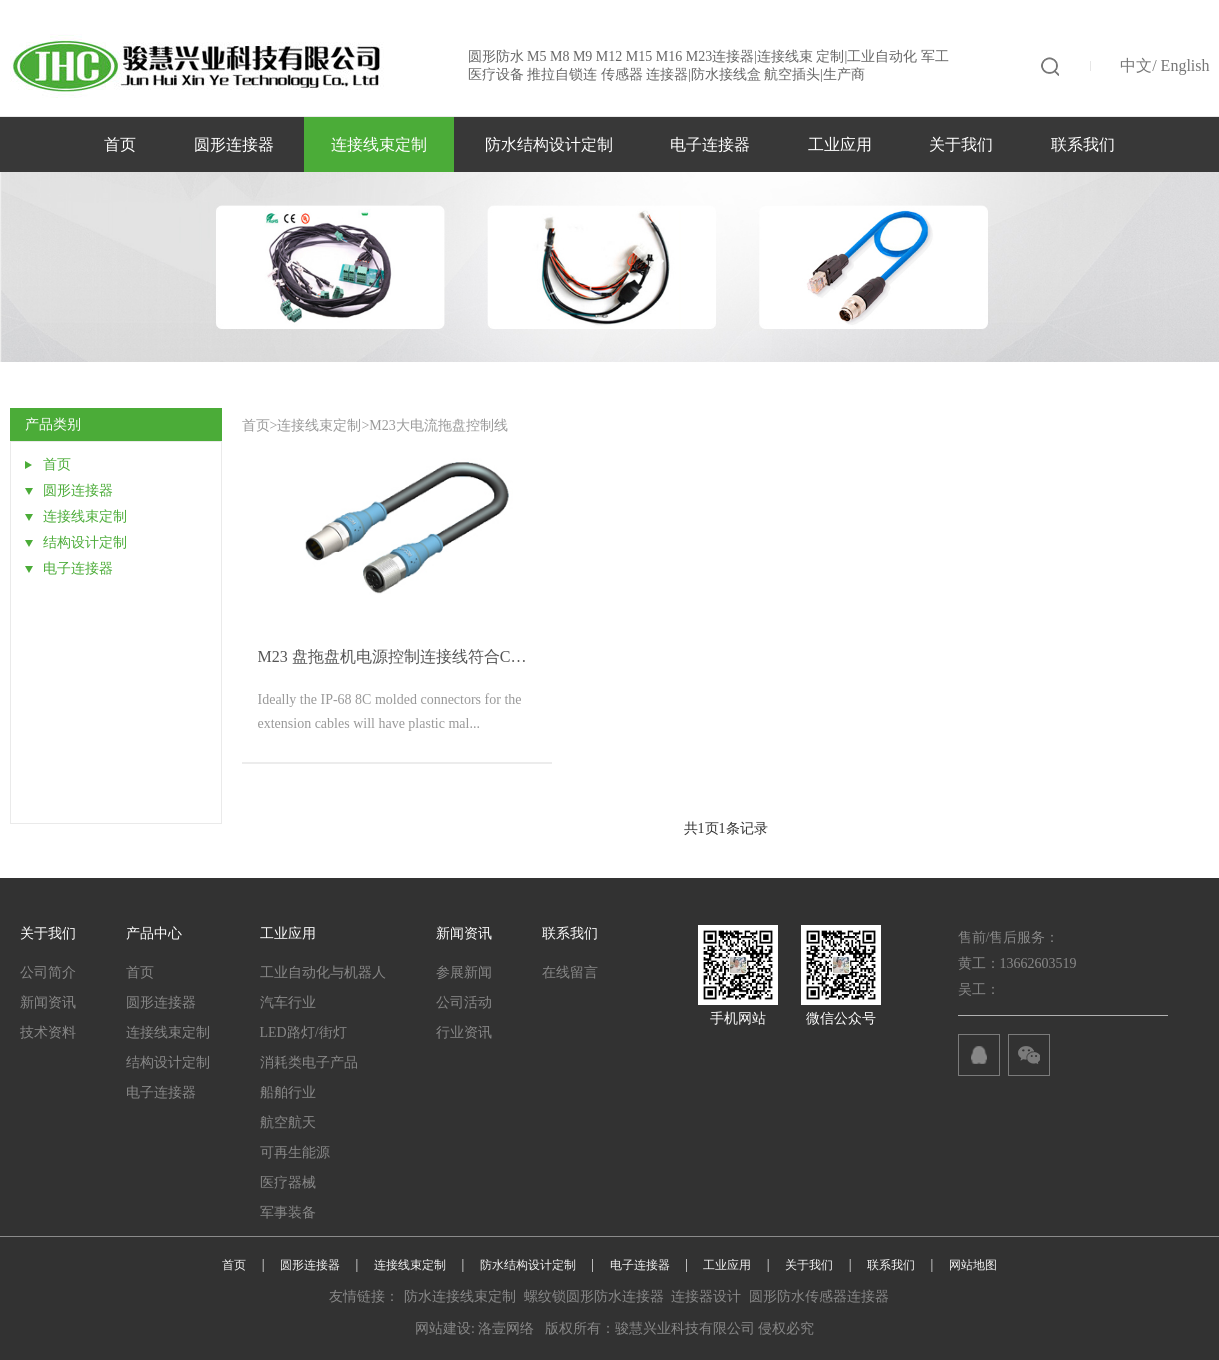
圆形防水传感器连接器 (819, 1296)
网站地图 (973, 1265)
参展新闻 (464, 972)
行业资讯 (464, 1032)
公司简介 (48, 972)
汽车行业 (288, 1002)
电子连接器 (710, 144)
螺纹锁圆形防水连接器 (594, 1296)
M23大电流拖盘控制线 (438, 425)
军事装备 (288, 1212)
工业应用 (840, 144)
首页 (120, 144)
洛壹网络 (506, 1328)
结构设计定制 (168, 1062)
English (1185, 65)
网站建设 (443, 1328)
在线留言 (570, 972)
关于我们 (961, 144)
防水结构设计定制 (549, 144)
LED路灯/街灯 (303, 1032)
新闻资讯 (48, 1002)
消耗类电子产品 (309, 1062)
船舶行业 (288, 1092)
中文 (1136, 65)
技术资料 (48, 1032)
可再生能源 (295, 1152)
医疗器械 (288, 1182)
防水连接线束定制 (460, 1296)
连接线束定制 (379, 144)
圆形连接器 (234, 144)
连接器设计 (706, 1296)
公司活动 (464, 1002)
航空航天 (288, 1122)
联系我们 (1083, 144)
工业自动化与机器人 (323, 972)
